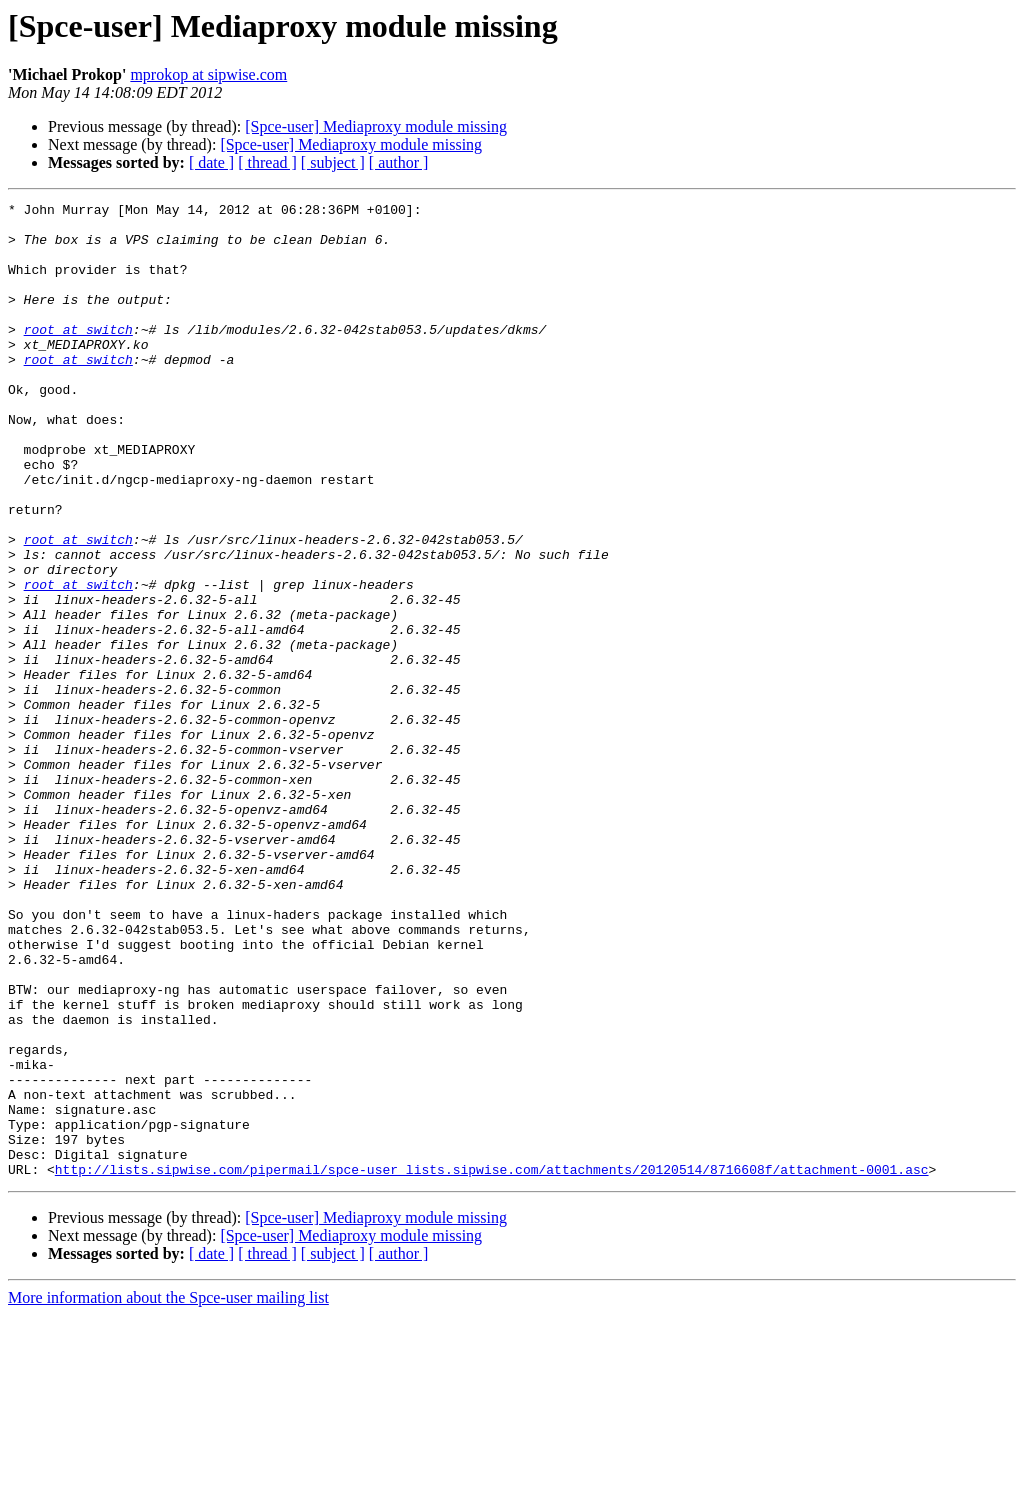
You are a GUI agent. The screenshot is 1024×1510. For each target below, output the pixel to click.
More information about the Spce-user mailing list (168, 1492)
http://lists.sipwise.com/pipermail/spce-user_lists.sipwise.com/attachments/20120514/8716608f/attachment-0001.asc (492, 1364)
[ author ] (399, 162)
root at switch (78, 356)
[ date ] (211, 162)
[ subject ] (333, 162)
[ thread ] (267, 162)
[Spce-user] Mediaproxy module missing (376, 126)
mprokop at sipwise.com (208, 74)
